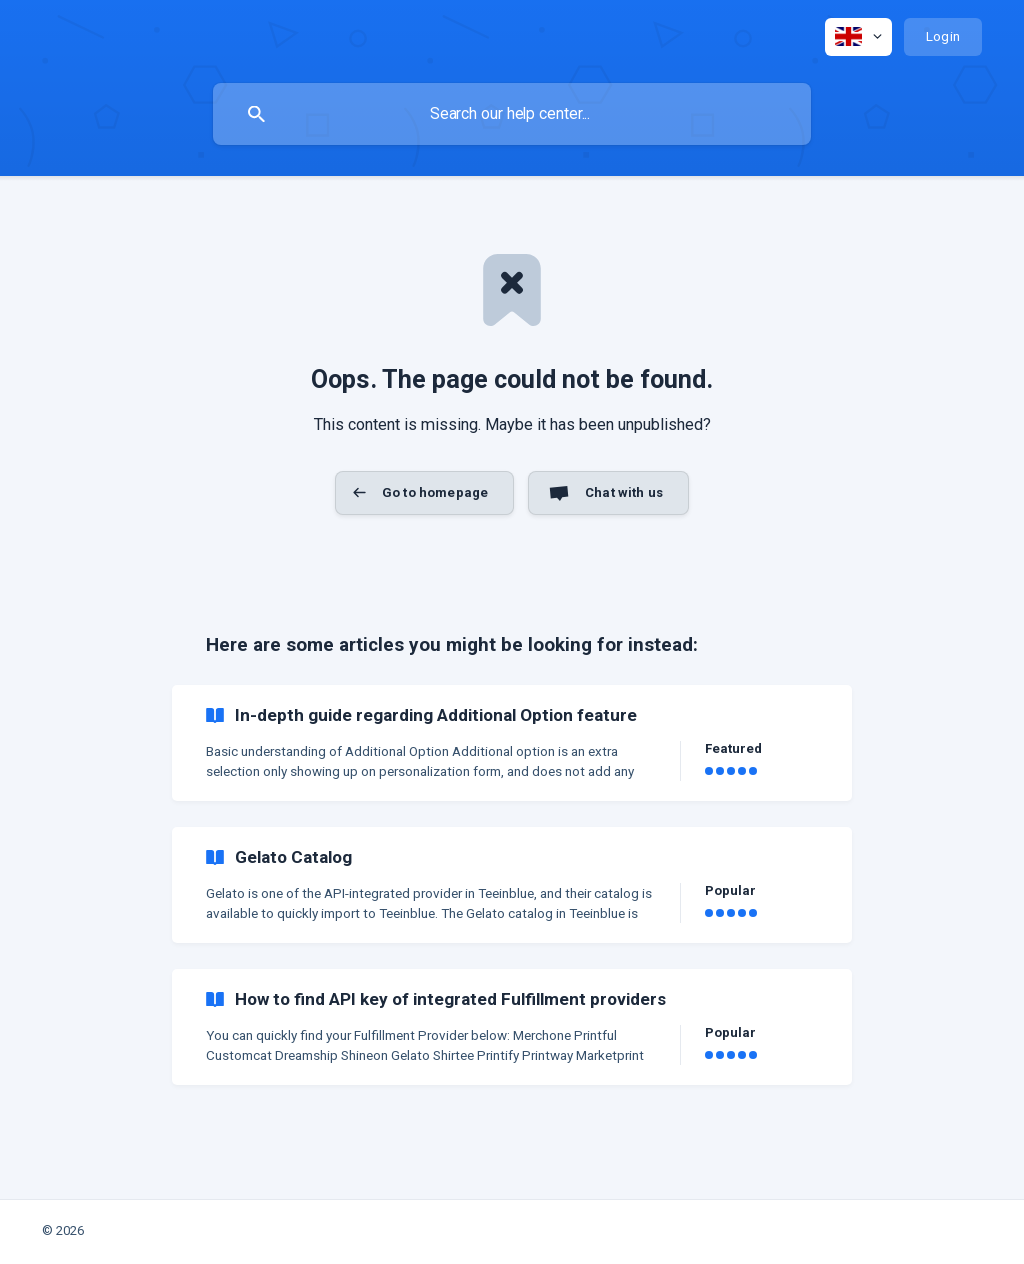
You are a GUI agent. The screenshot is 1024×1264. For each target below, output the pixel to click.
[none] (858, 37)
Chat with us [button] (624, 492)
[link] (512, 743)
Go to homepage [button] (435, 492)
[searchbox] (512, 114)
